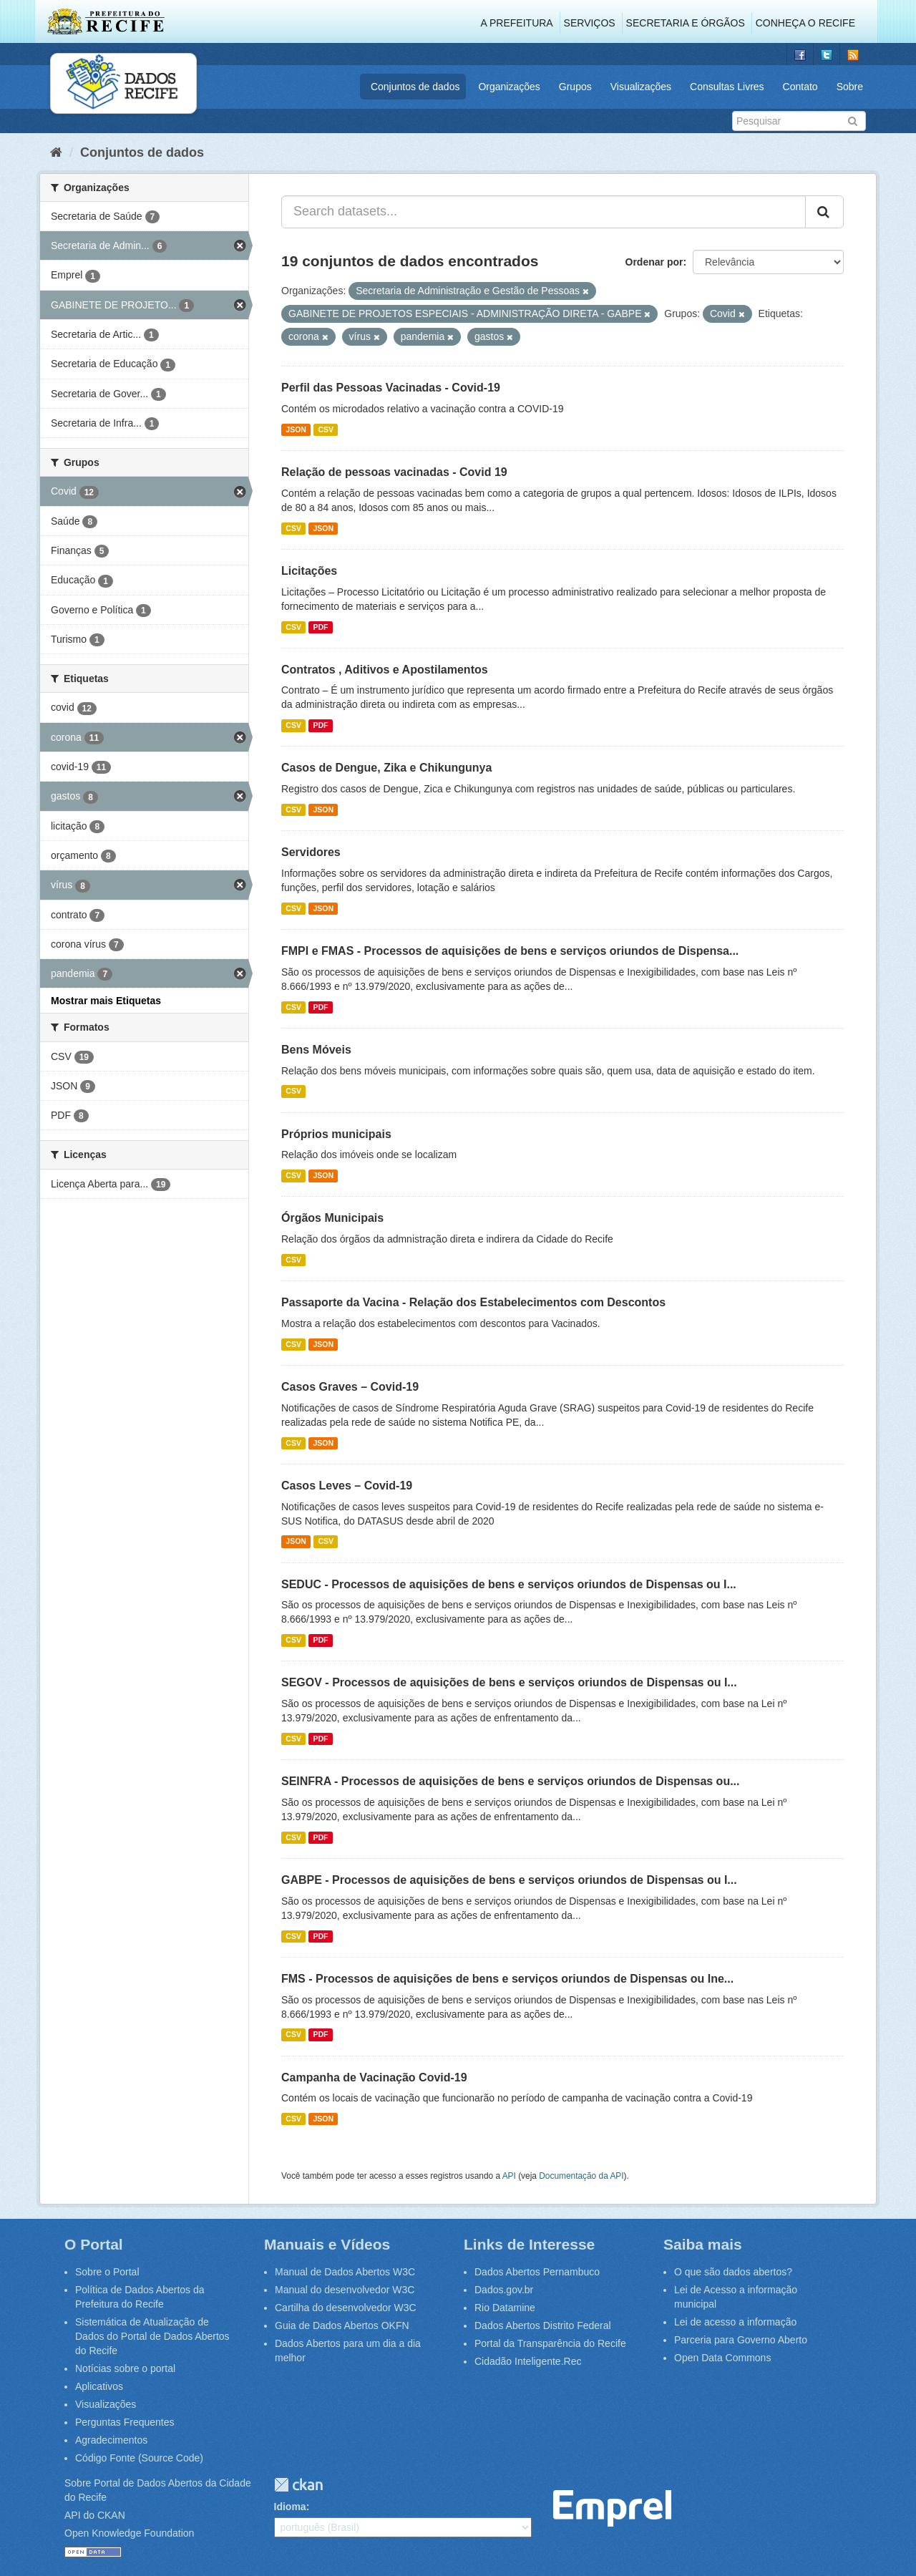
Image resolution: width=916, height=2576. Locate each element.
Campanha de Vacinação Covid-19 (374, 2077)
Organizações (509, 86)
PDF (320, 627)
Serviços (589, 23)
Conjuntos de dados (415, 86)
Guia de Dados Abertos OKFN (342, 2325)
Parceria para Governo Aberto (740, 2340)
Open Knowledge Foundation (129, 2533)
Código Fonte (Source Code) (139, 2458)
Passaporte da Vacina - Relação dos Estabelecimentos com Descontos (473, 1302)
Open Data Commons (722, 2357)
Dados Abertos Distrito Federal (542, 2325)
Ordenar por (654, 262)
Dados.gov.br (503, 2289)
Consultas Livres (727, 86)
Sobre (850, 86)
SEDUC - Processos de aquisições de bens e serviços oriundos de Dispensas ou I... (508, 1584)
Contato (800, 86)
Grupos (575, 86)
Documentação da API (581, 2176)
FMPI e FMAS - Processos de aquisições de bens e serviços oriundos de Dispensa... (510, 951)
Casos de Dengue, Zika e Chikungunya (386, 768)
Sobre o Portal (107, 2272)
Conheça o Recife (805, 23)
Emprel (612, 2508)
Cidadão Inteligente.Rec (527, 2361)
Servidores (311, 852)
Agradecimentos (111, 2440)
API (509, 2176)
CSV (325, 429)
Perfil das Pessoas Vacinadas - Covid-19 (390, 387)
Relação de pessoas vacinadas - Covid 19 (394, 472)
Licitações (309, 571)
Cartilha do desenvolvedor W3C (345, 2307)
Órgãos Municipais (332, 1218)
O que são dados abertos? (733, 2272)
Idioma (290, 2506)
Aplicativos (99, 2386)
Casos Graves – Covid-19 (350, 1387)
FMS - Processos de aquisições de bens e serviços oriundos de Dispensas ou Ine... (507, 1979)
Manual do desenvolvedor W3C (344, 2289)
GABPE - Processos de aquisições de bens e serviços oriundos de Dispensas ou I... (509, 1880)
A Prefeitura (517, 23)
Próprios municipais (336, 1134)
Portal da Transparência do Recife (550, 2343)
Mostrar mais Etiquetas (106, 1000)
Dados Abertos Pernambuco (537, 2272)
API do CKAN (94, 2515)
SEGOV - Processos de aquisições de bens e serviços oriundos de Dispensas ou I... (509, 1682)
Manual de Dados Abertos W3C (345, 2272)
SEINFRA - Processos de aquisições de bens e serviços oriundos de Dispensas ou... (510, 1781)
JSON (296, 429)
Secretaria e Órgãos (685, 23)
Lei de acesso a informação (735, 2322)
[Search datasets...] (543, 211)
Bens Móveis (316, 1050)
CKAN (298, 2484)
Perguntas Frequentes (125, 2422)
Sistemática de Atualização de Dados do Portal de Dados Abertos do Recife (152, 2336)
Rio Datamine (504, 2307)
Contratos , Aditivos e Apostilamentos (384, 670)
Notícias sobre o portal (125, 2368)
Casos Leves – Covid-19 (346, 1485)
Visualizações (640, 86)
